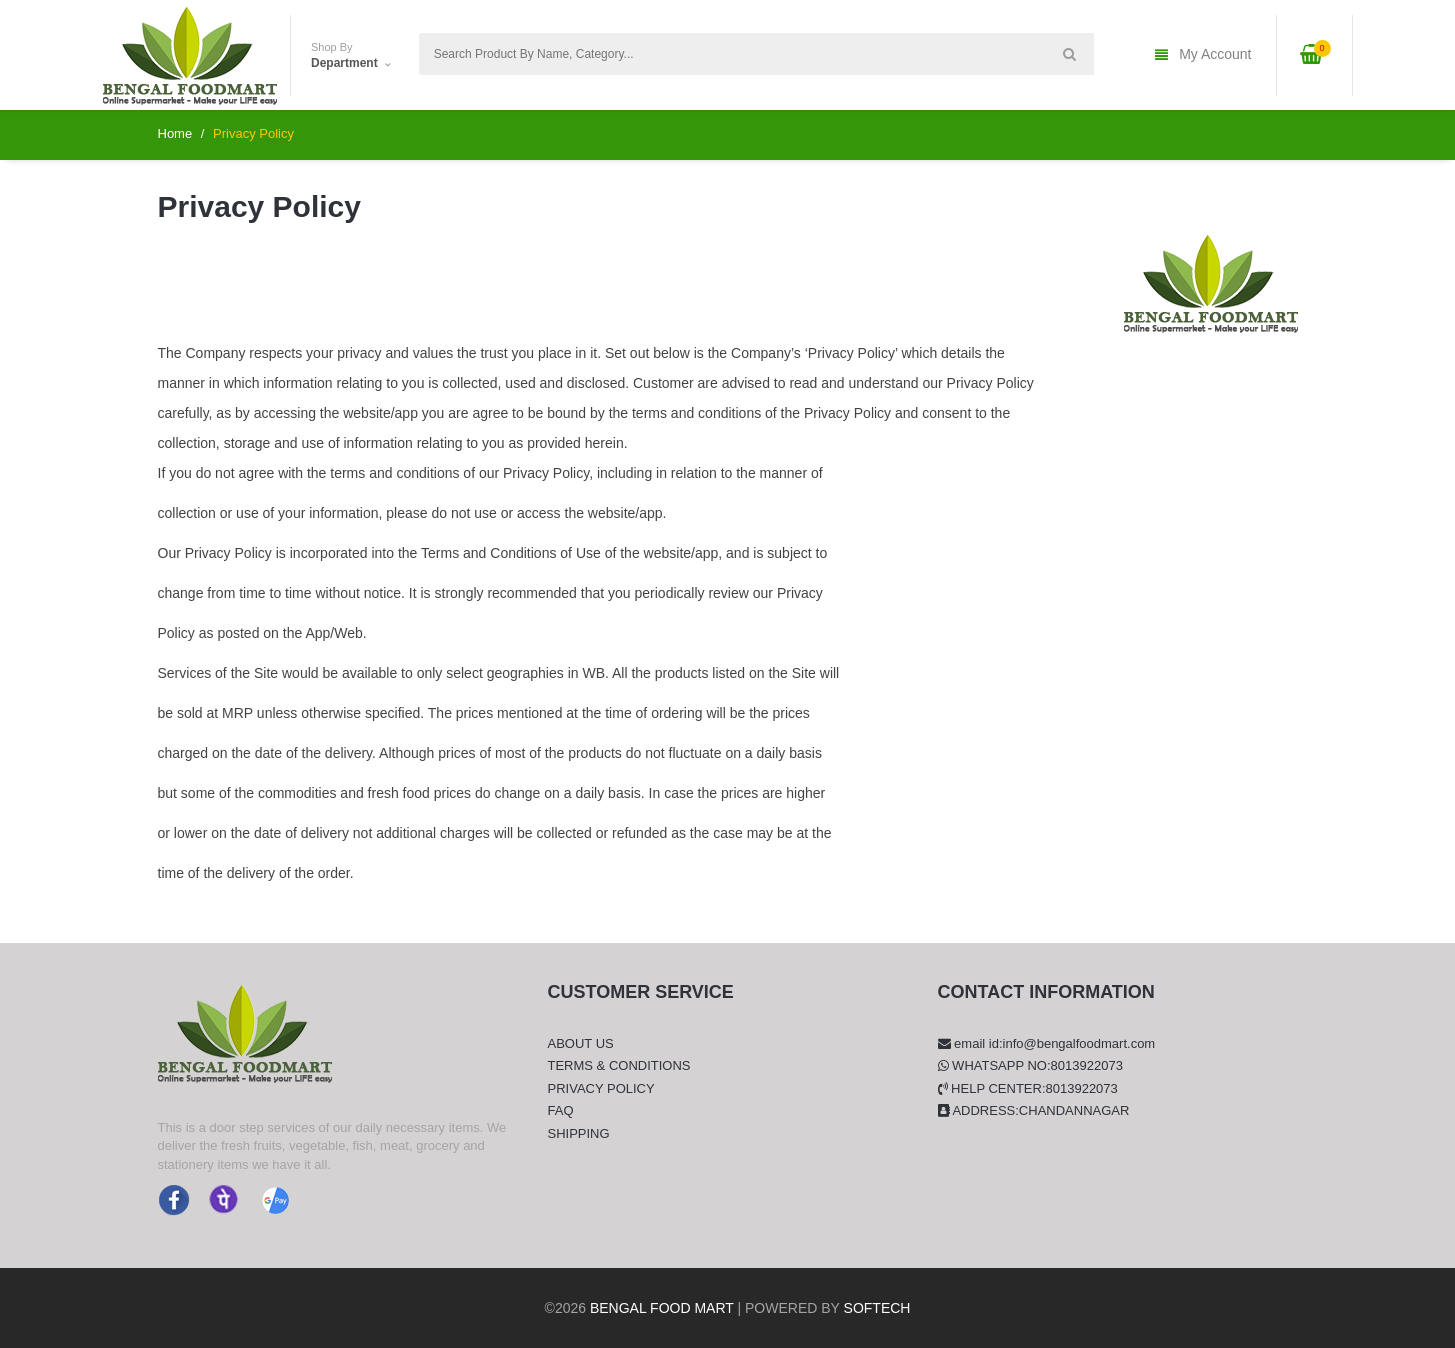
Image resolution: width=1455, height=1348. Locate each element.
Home (175, 133)
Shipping (579, 1133)
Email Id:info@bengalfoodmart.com (1047, 1043)
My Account (1203, 55)
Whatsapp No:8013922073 (1030, 1065)
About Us (581, 1043)
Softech (877, 1308)
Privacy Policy (601, 1088)
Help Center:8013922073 (1028, 1088)
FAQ (561, 1110)
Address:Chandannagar (1034, 1110)
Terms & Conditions (619, 1065)
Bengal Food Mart (662, 1308)
